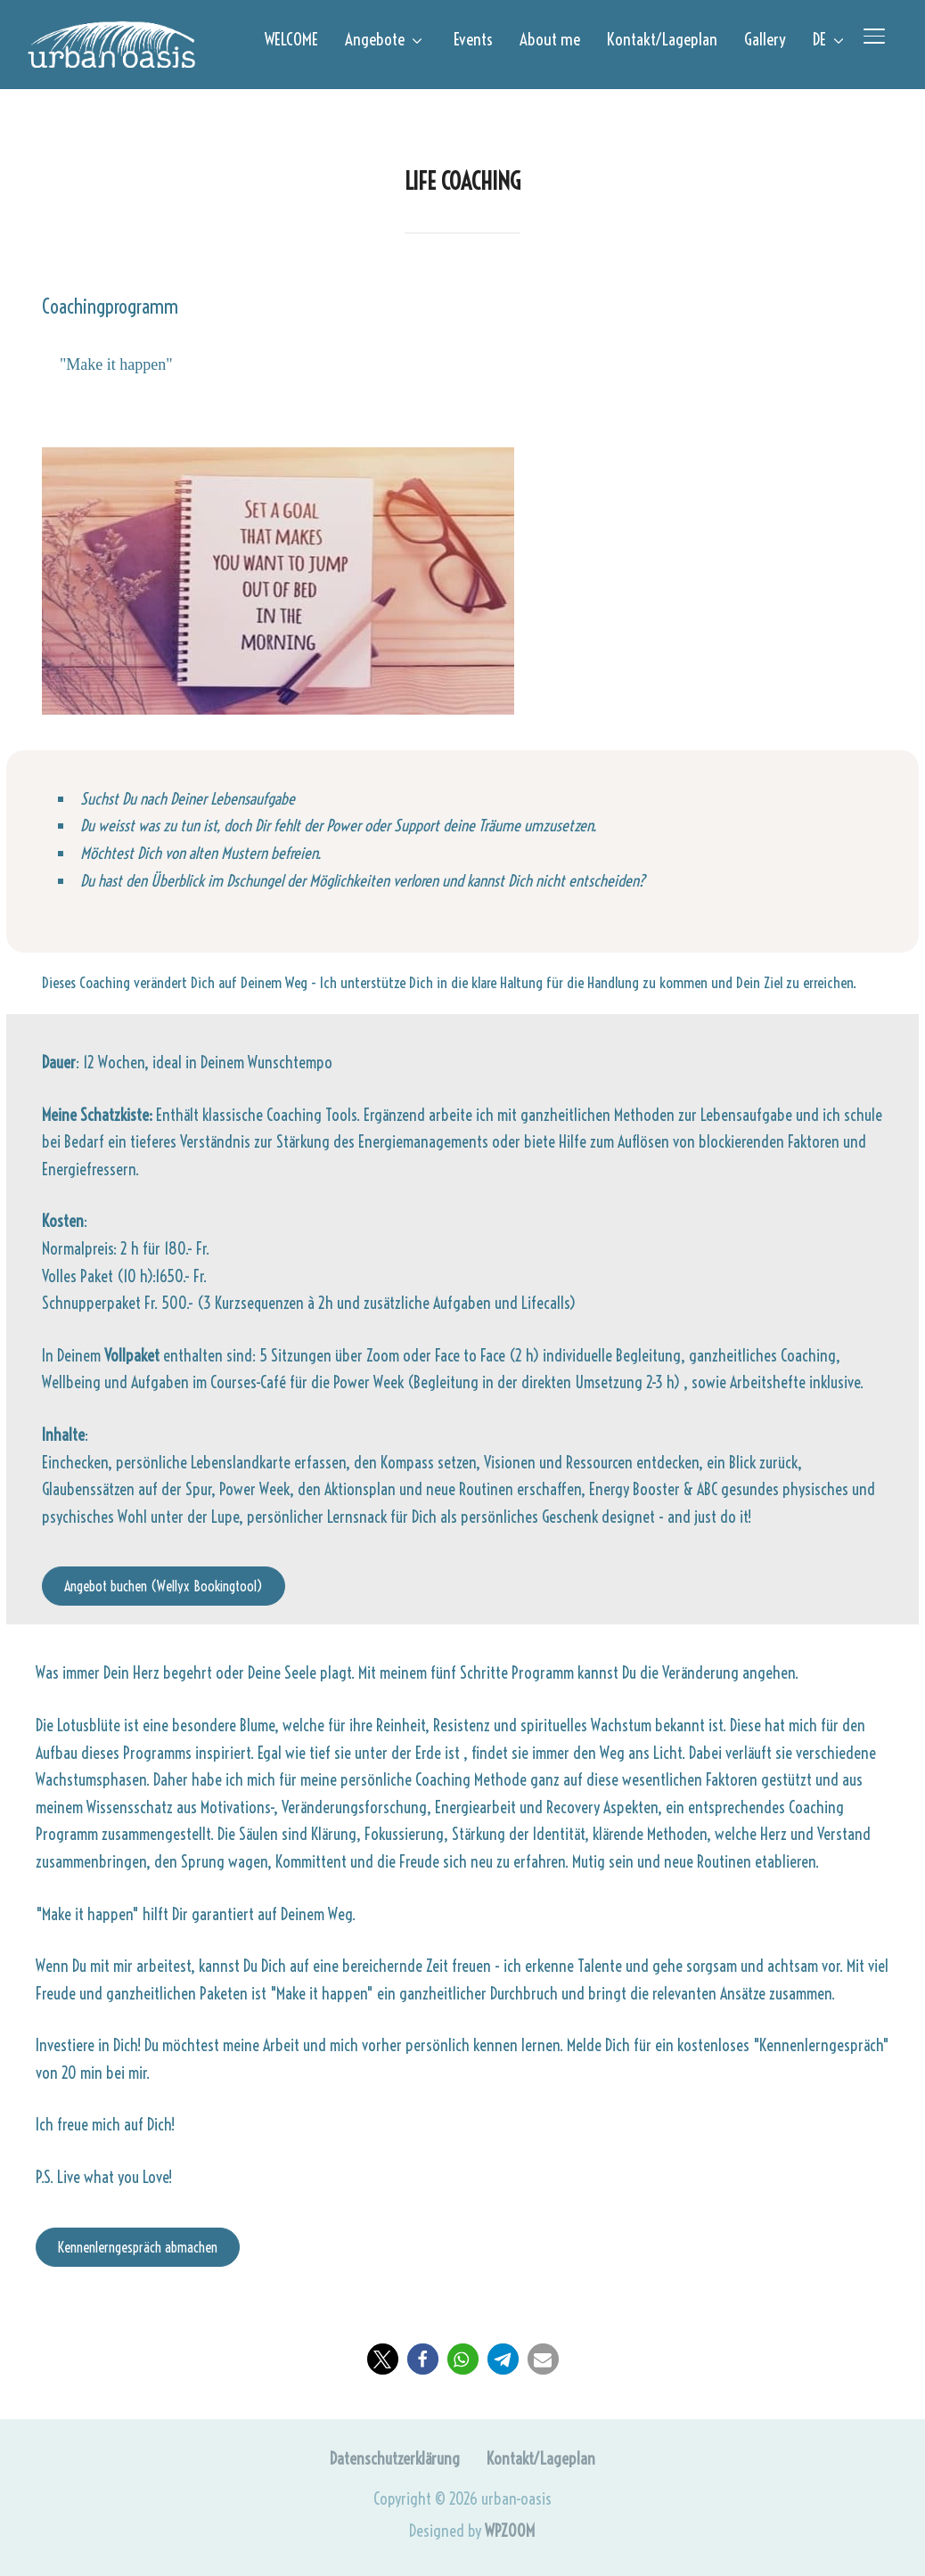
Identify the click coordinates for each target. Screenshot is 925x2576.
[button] (382, 2359)
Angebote (375, 39)
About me (550, 39)
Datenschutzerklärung (395, 2459)
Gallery (765, 39)
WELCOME (291, 39)
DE (819, 39)
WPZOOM (510, 2531)
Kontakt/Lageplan (662, 39)
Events (473, 39)
